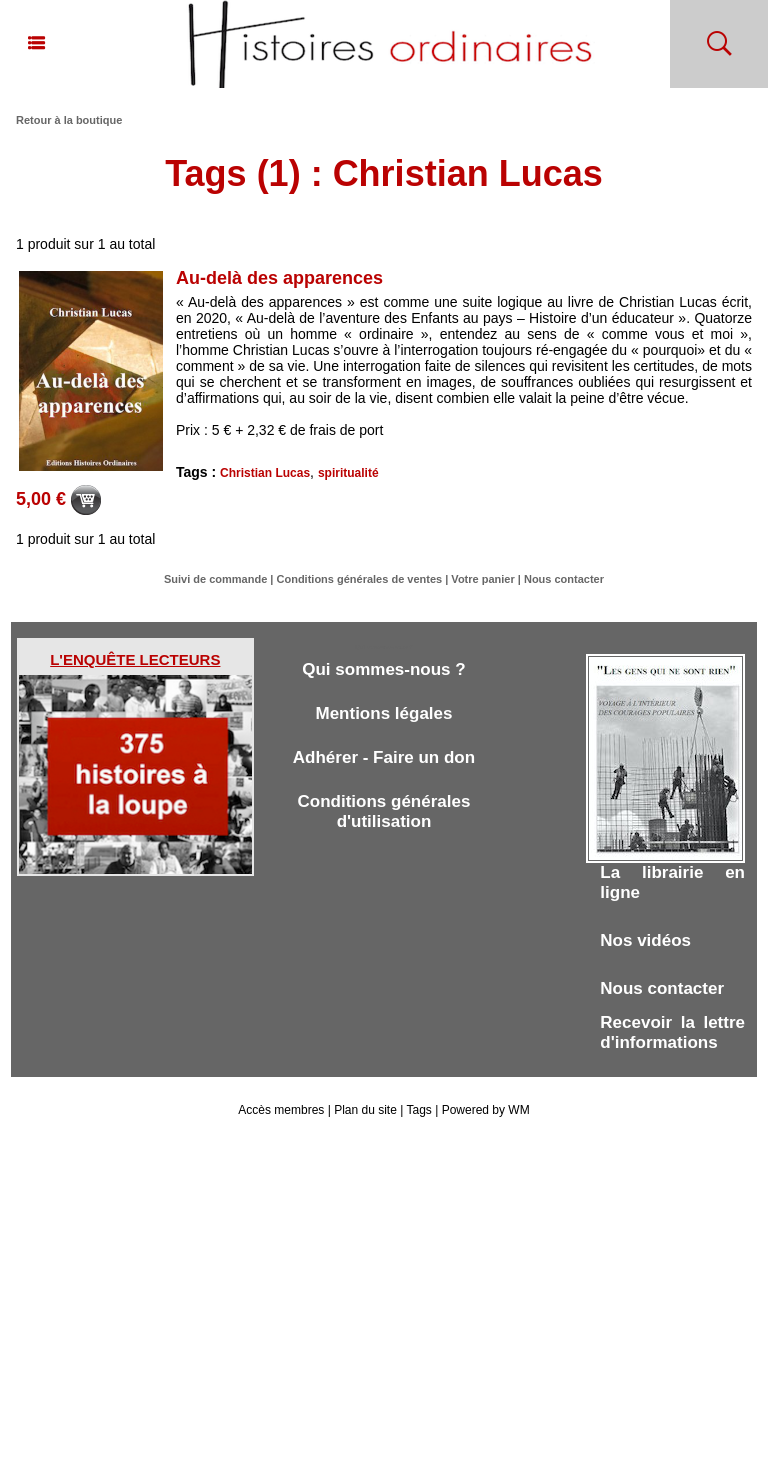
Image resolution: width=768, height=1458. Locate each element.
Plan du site (365, 1110)
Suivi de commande (215, 579)
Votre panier (482, 579)
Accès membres (281, 1110)
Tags (418, 1110)
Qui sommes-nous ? (383, 669)
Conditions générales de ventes (360, 579)
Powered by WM (486, 1110)
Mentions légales (383, 713)
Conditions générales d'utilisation (384, 811)
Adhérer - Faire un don (384, 757)
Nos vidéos (645, 940)
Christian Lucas (265, 473)
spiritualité (348, 473)
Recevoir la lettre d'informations (672, 1032)
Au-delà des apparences (279, 278)
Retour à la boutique (69, 120)
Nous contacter (564, 579)
